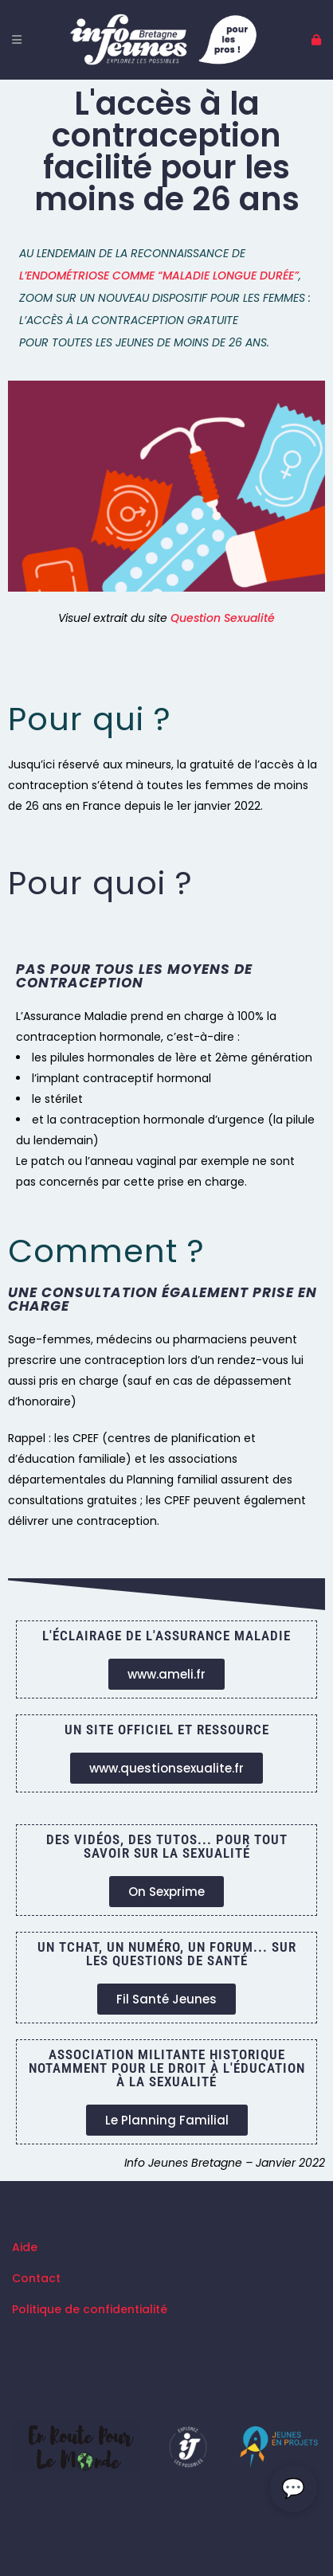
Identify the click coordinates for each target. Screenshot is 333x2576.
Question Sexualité (222, 618)
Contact (36, 2278)
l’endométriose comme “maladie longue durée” (159, 275)
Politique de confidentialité (89, 2309)
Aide (24, 2247)
